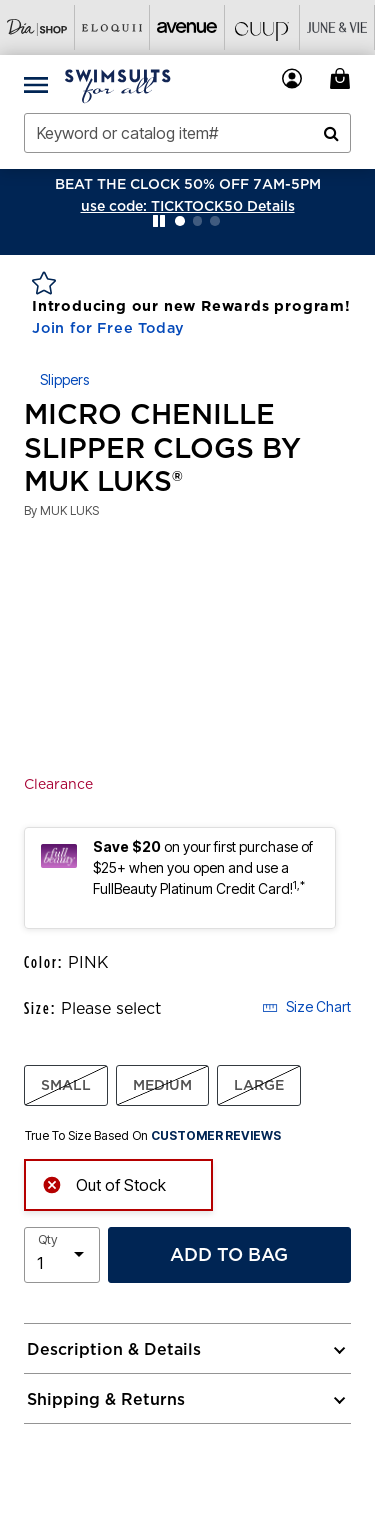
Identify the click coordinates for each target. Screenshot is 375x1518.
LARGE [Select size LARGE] (259, 1085)
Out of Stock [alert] (104, 1183)
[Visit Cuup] (262, 27)
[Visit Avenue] (187, 27)
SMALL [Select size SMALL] (66, 1085)
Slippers (64, 379)
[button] (188, 206)
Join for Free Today (108, 328)
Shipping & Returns (106, 1399)
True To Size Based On (153, 1136)
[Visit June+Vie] (337, 27)
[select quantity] (62, 1255)
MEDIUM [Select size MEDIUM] (162, 1085)
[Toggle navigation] (36, 84)
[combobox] (187, 133)
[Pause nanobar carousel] (159, 221)
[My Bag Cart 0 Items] (343, 78)
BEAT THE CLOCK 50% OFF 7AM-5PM (188, 184)
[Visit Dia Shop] (37, 27)
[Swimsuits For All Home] (118, 84)
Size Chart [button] (306, 1006)
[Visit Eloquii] (112, 27)
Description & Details (114, 1349)
